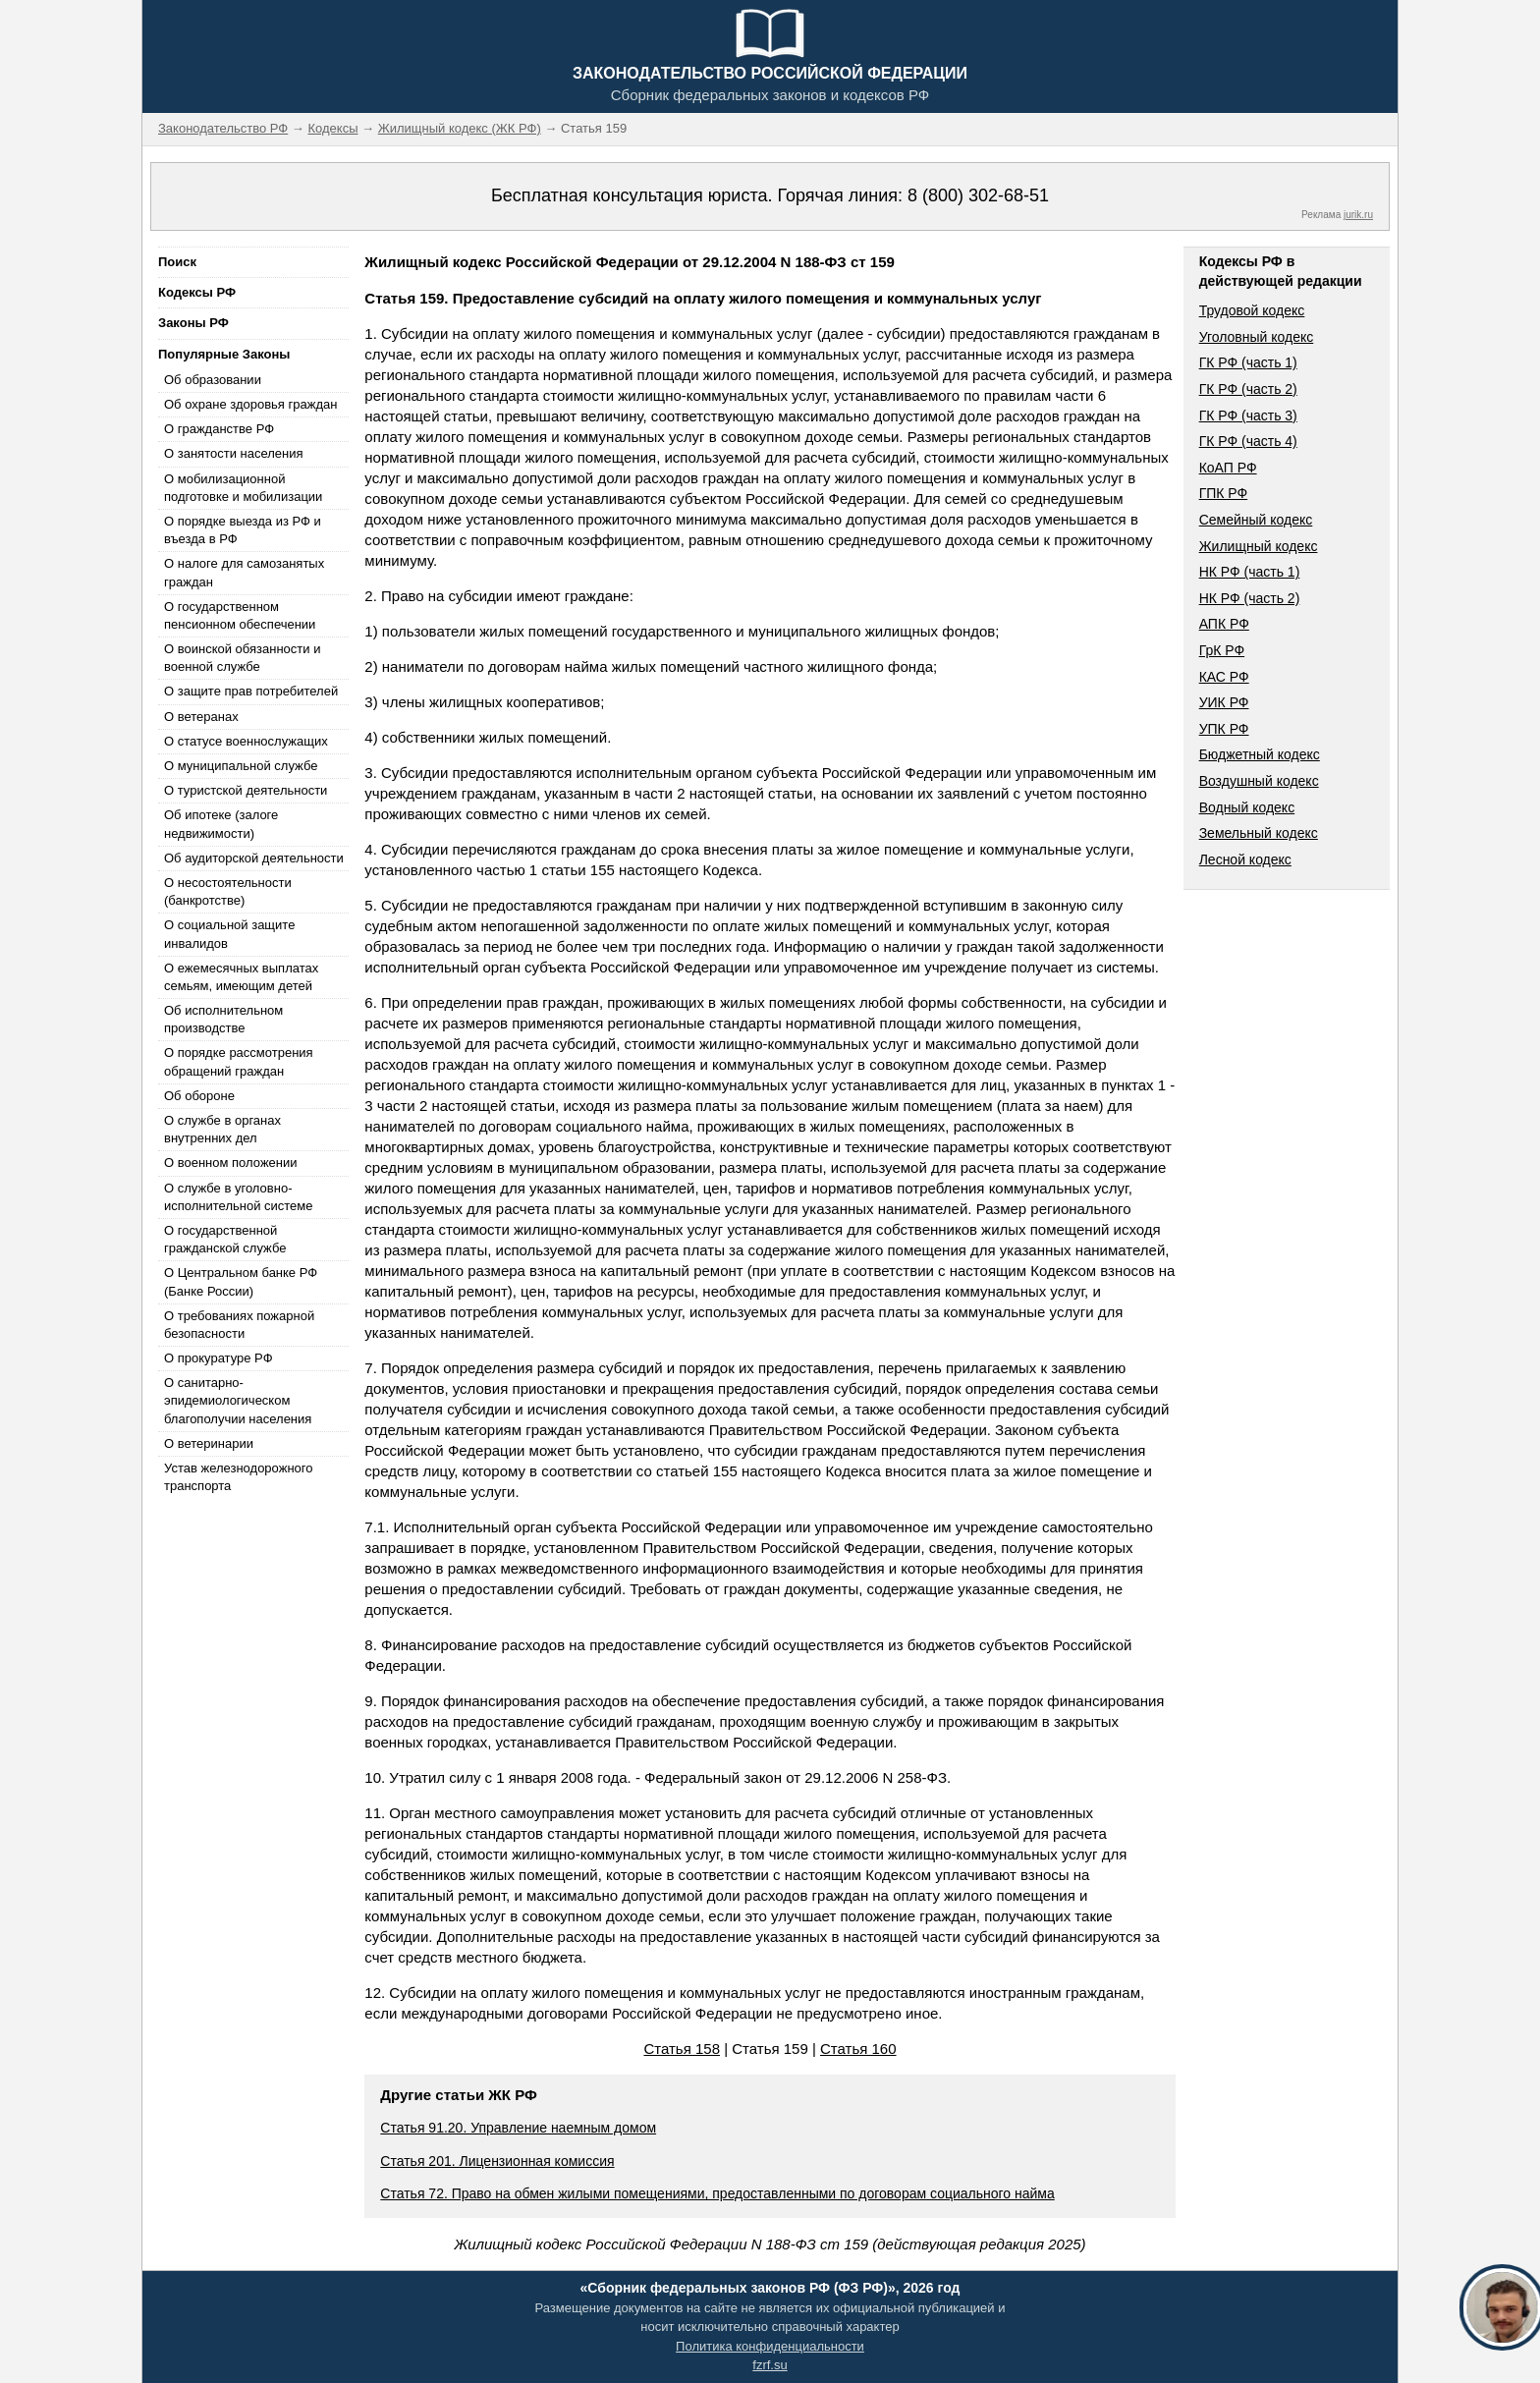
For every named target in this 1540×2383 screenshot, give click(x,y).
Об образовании (212, 379)
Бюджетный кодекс (1259, 754)
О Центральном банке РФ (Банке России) (240, 1281)
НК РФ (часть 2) (1249, 598)
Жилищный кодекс (1258, 546)
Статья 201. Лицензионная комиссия (497, 2161)
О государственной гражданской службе (225, 1239)
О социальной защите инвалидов (229, 933)
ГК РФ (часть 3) (1248, 415)
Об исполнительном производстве (223, 1019)
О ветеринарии (208, 1443)
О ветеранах (201, 716)
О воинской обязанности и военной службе (242, 657)
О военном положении (231, 1162)
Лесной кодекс (1245, 859)
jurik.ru (1358, 214)
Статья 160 (858, 2048)
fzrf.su (769, 2364)
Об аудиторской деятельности (254, 858)
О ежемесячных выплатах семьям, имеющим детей (241, 977)
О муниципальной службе (240, 765)
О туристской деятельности (245, 790)
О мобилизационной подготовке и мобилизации (243, 487)
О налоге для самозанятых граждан (244, 572)
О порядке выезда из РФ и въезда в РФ (242, 530)
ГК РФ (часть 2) (1248, 389)
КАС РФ (1224, 677)
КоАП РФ (1228, 467)
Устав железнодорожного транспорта (238, 1477)
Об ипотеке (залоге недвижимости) (221, 823)
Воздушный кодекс (1259, 781)
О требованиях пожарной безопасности (239, 1324)
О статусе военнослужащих (246, 741)
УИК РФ (1224, 702)
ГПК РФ (1223, 493)
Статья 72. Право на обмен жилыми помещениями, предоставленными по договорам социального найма (717, 2193)
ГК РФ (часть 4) (1248, 441)
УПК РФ (1224, 729)
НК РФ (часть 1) (1249, 572)
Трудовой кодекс (1252, 310)
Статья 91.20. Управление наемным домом (518, 2127)
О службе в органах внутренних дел (222, 1129)
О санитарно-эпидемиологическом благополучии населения (237, 1400)
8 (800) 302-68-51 (978, 195)
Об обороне (199, 1095)
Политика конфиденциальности (770, 2346)
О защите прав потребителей (251, 691)
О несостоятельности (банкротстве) (228, 891)
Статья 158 (681, 2048)
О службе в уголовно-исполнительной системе (238, 1197)
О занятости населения (233, 453)
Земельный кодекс (1258, 833)
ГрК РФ (1221, 650)
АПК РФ (1224, 624)
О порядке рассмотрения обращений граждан (238, 1061)
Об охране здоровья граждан (250, 404)
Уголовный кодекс (1256, 337)
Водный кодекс (1247, 807)
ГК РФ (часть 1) (1248, 362)
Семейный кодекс (1256, 519)
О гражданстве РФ (219, 428)
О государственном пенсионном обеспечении (239, 615)
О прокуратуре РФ (218, 1358)
